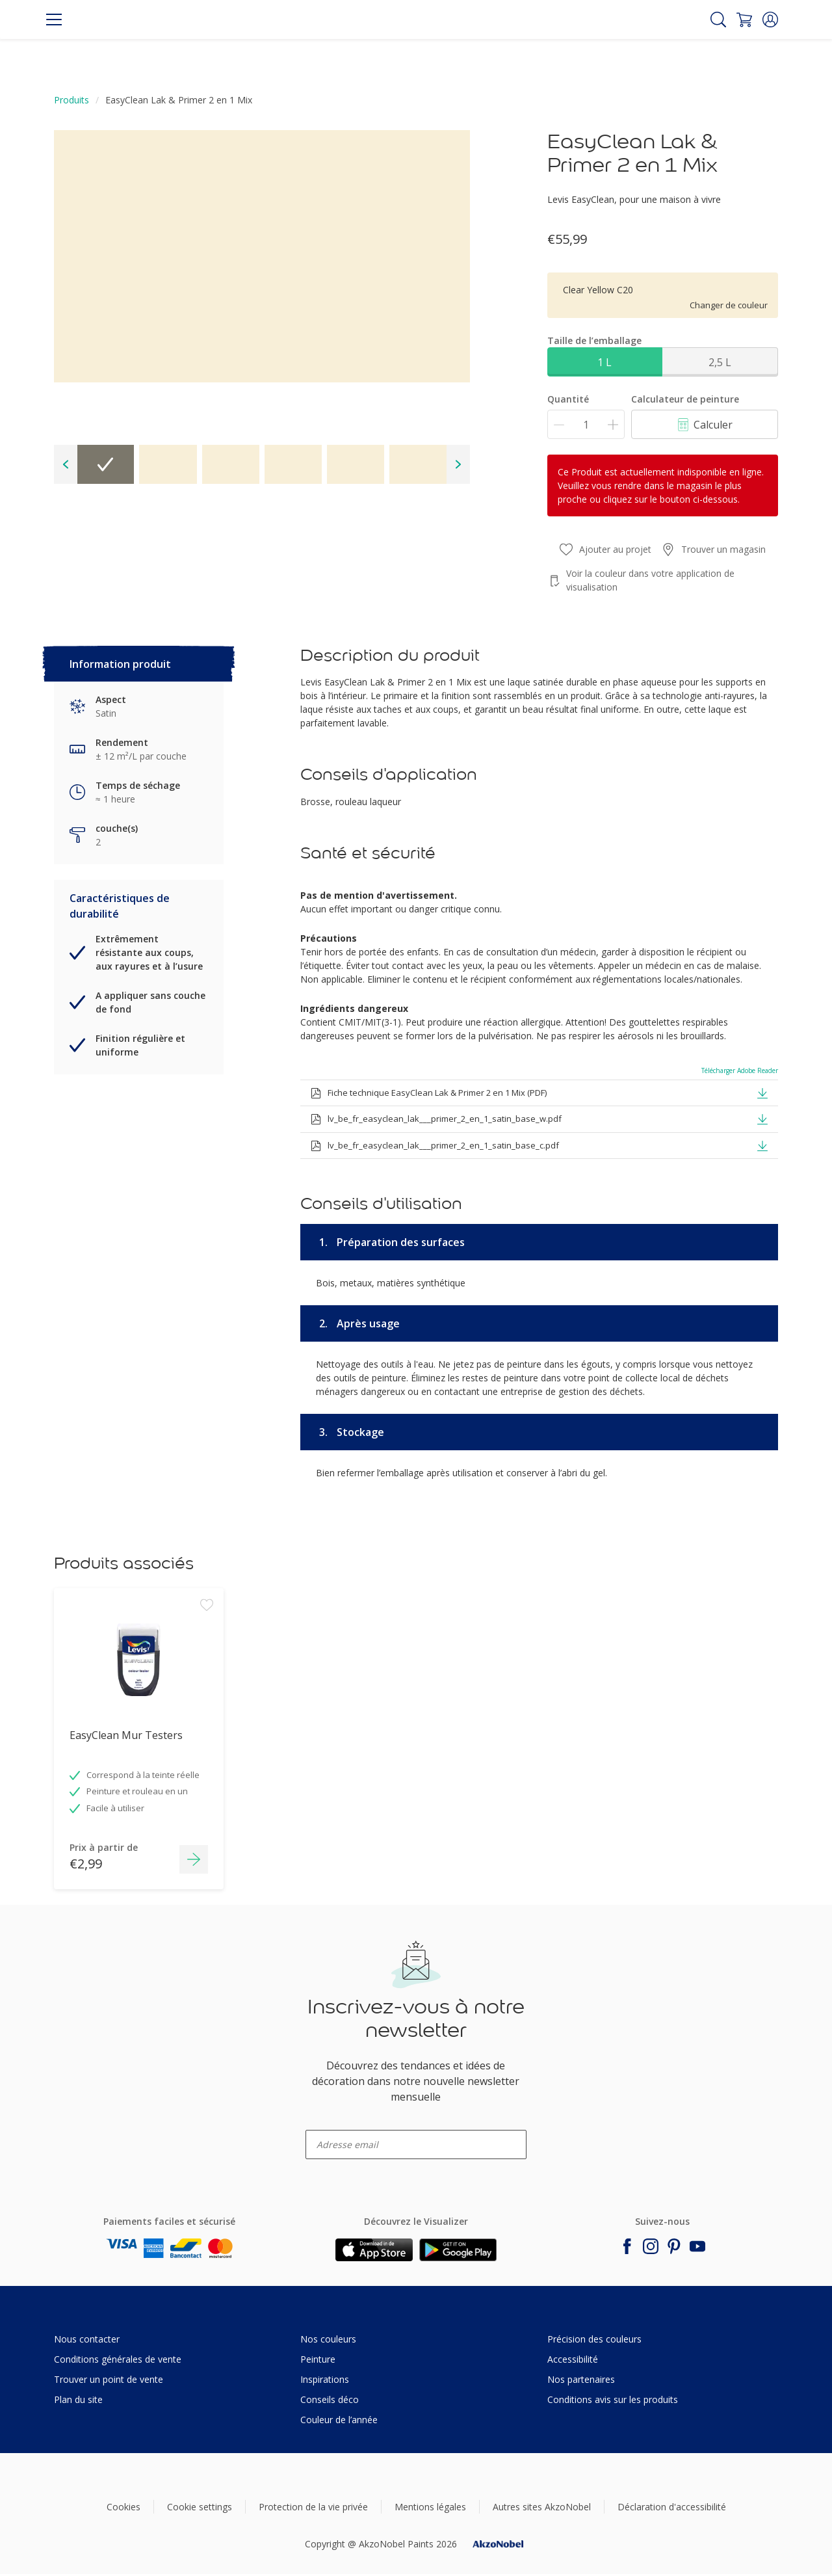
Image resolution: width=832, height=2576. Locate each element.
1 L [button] (604, 362)
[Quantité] (586, 424)
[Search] (718, 19)
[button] (770, 19)
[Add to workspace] (206, 1681)
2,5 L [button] (719, 362)
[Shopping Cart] (744, 19)
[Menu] (54, 19)
